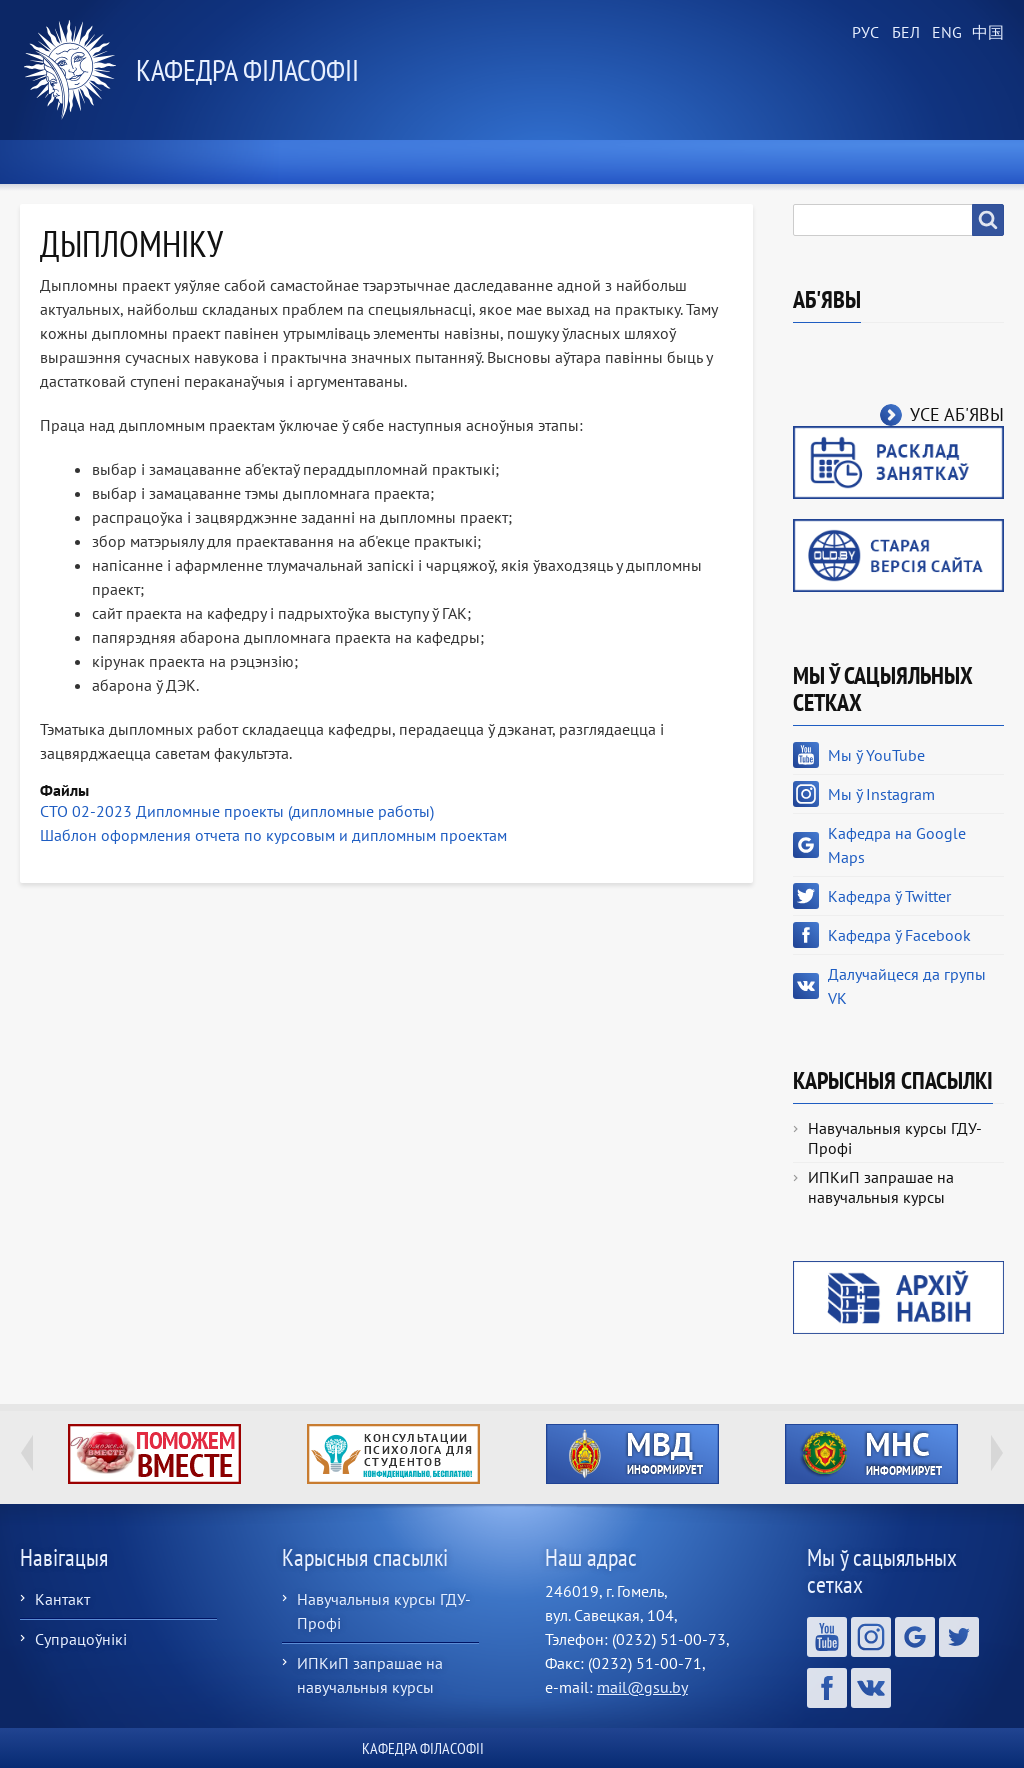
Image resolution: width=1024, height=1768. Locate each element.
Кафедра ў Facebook (899, 935)
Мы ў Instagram (881, 794)
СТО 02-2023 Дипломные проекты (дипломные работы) (237, 811)
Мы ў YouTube (876, 755)
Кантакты (954, 162)
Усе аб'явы (957, 414)
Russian (864, 33)
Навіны (229, 162)
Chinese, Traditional (984, 33)
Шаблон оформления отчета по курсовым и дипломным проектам (273, 835)
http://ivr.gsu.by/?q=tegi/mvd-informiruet (632, 1454)
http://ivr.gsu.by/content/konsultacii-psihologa (393, 1454)
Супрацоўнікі (81, 1639)
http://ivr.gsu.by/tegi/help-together (154, 1454)
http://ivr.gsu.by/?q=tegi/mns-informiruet (871, 1454)
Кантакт (62, 1599)
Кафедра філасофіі (247, 69)
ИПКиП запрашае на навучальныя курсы (881, 1187)
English (944, 33)
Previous (27, 1453)
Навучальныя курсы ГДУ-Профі (895, 1138)
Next (997, 1453)
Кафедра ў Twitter (889, 896)
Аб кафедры (346, 162)
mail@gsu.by (642, 1687)
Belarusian (904, 33)
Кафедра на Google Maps (897, 845)
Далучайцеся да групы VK (907, 986)
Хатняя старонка (95, 162)
